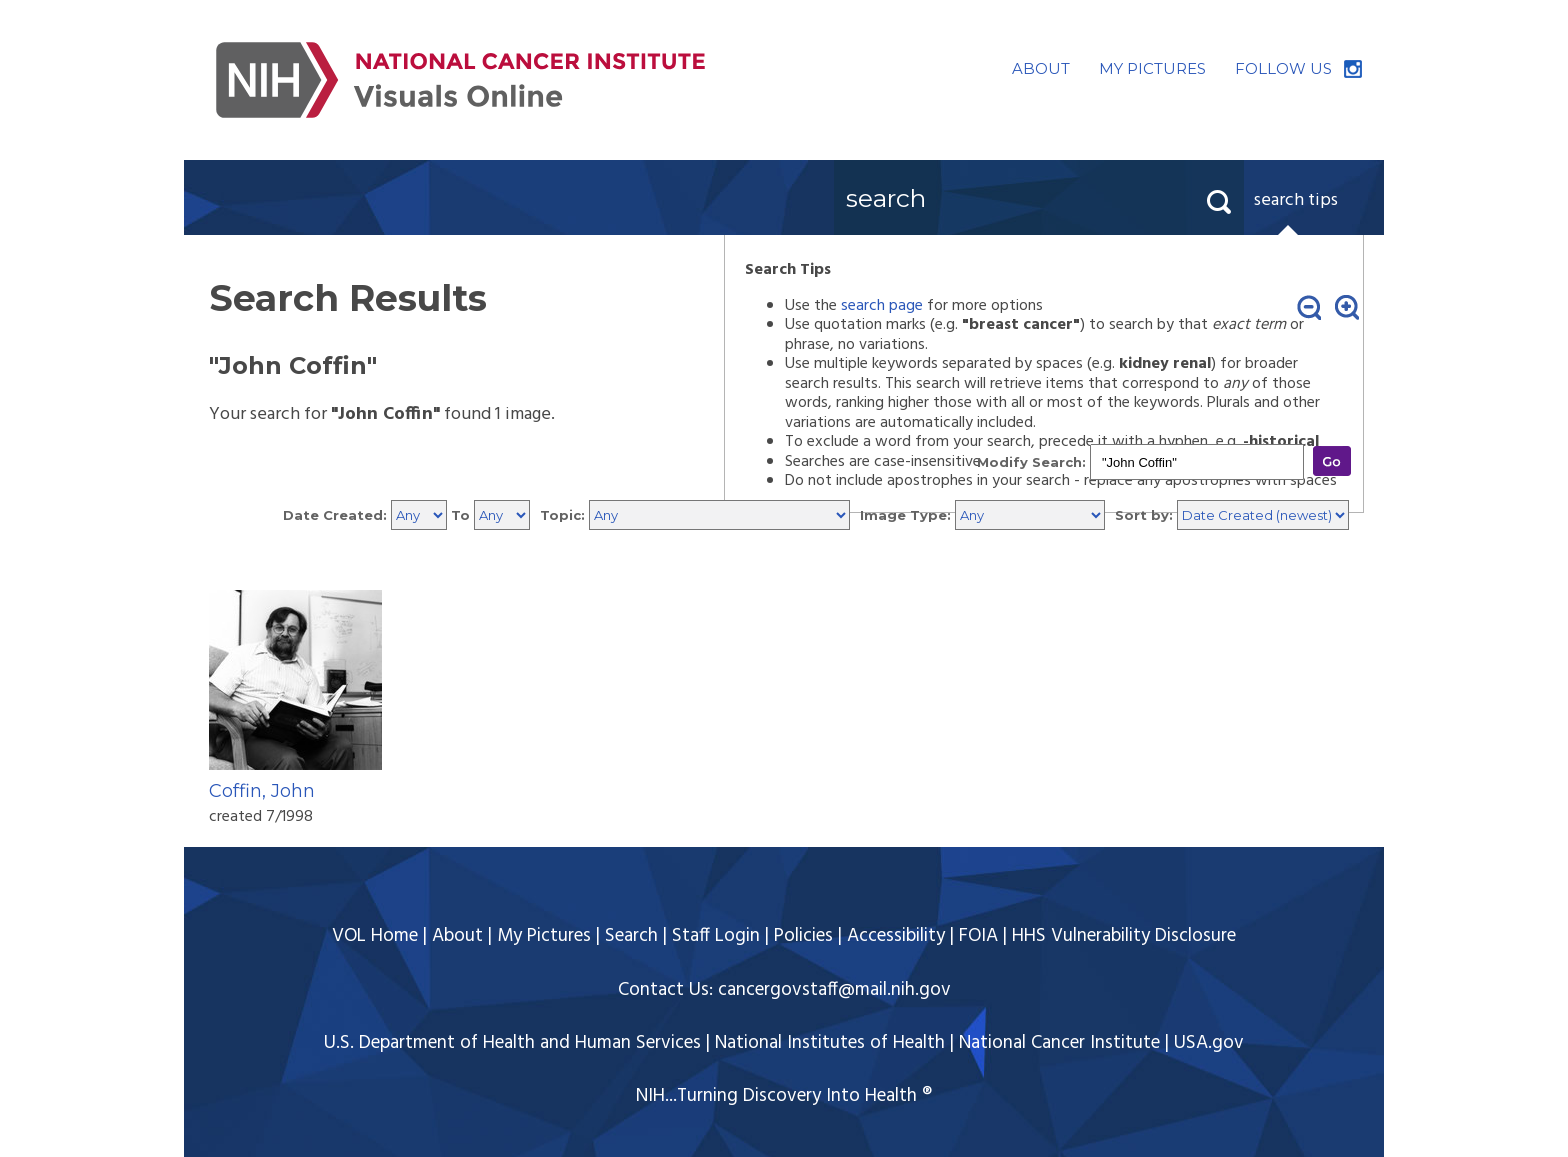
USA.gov (1209, 1043)
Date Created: (335, 515)
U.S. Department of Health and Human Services (512, 1043)
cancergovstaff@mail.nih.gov (834, 990)
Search (631, 936)
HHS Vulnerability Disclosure (1124, 936)
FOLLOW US (1283, 68)
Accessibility (896, 936)
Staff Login (716, 936)
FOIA (978, 936)
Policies (803, 936)
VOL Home (375, 936)
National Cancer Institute (1059, 1043)
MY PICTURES (1152, 68)
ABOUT (1041, 68)
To (460, 515)
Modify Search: (1031, 462)
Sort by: (1144, 515)
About (457, 936)
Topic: (562, 515)
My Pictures (544, 936)
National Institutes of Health (830, 1043)
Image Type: (905, 515)
